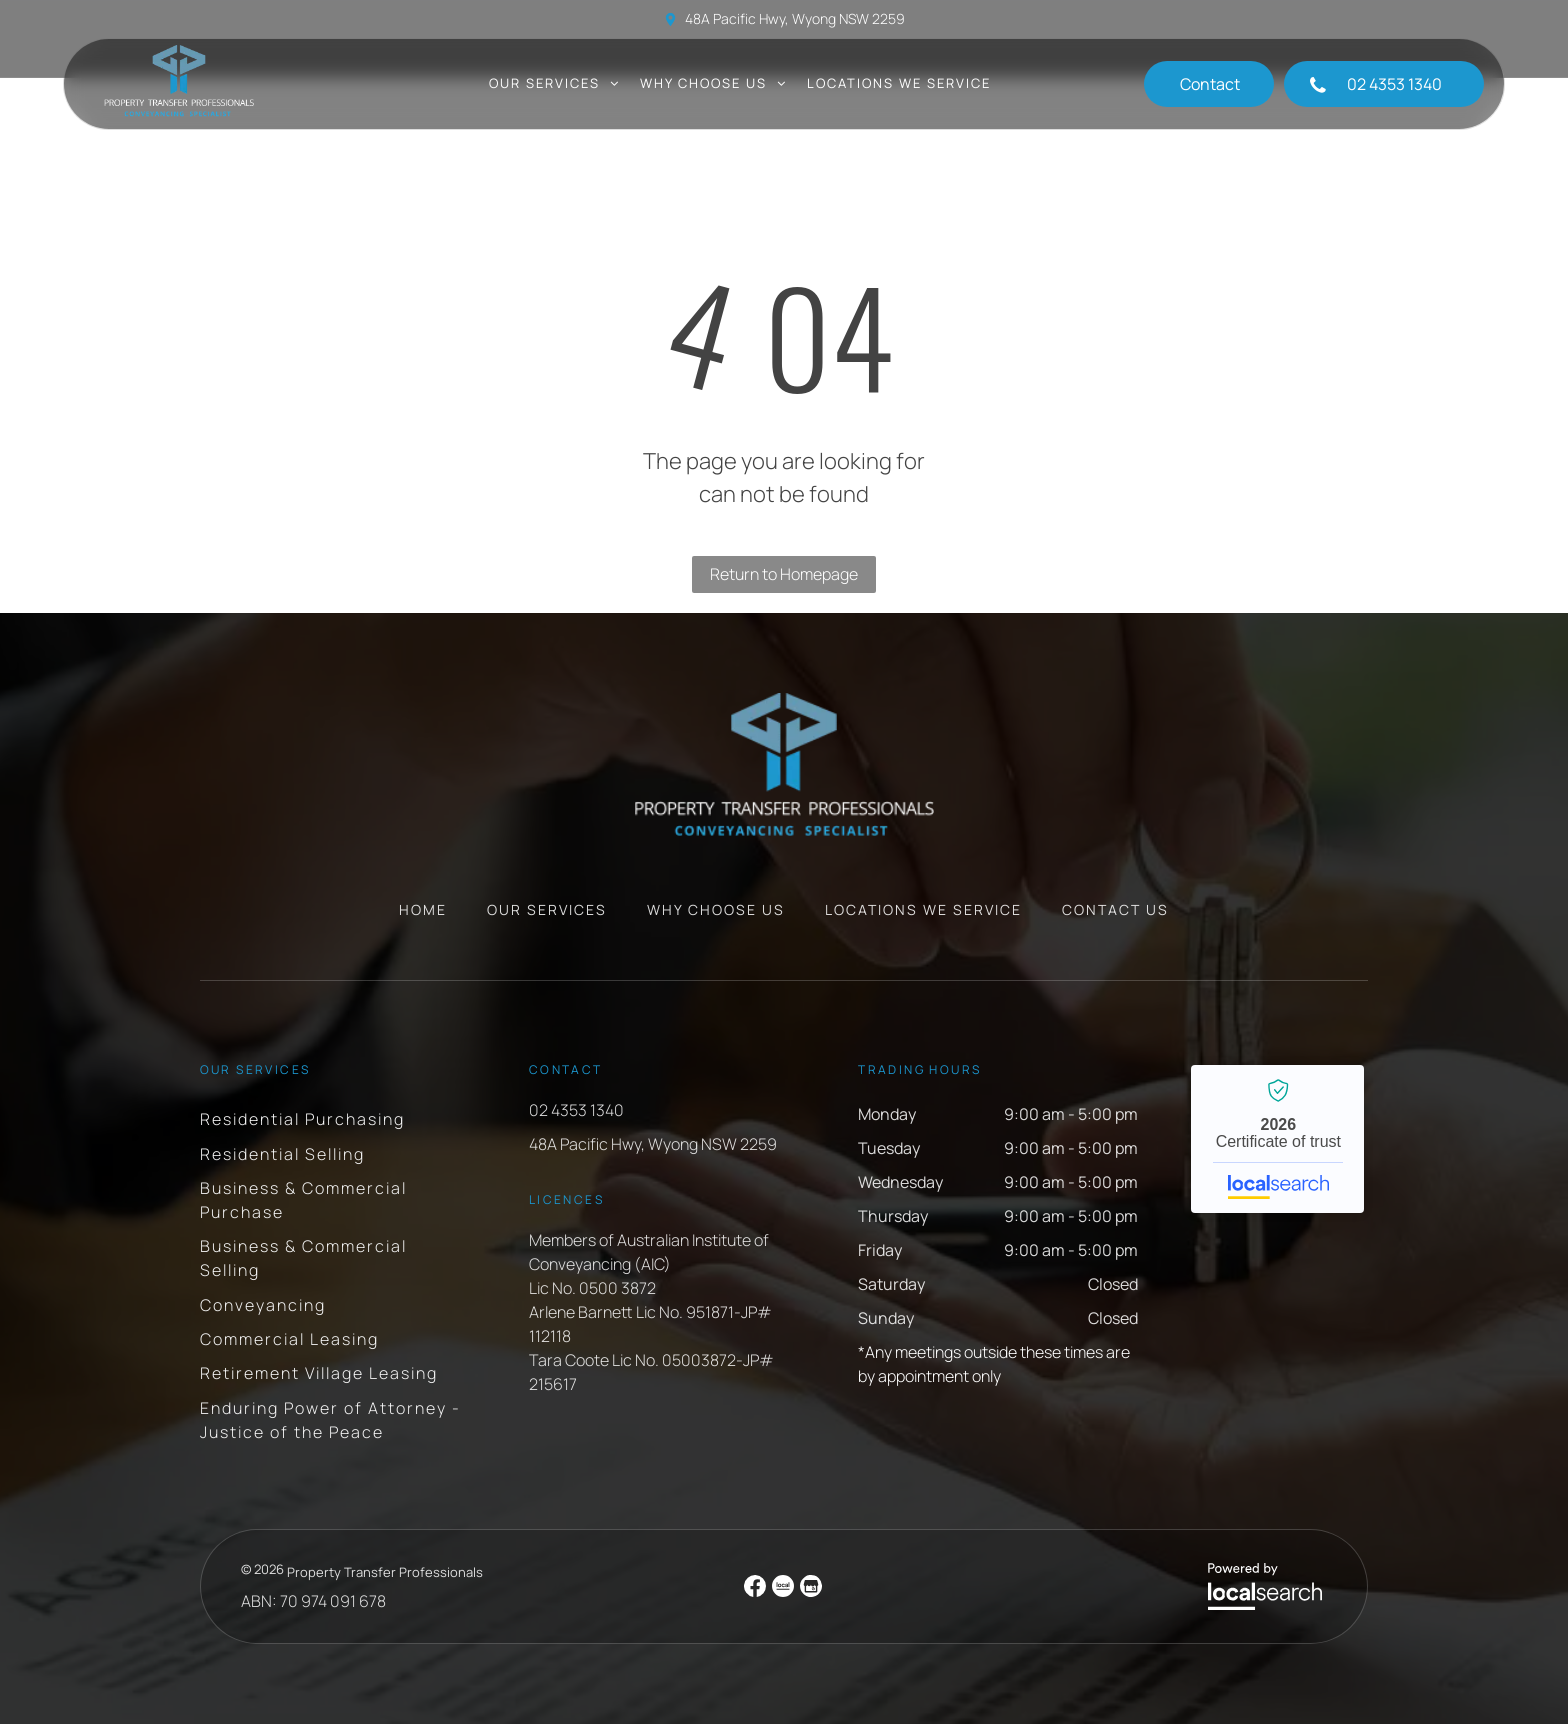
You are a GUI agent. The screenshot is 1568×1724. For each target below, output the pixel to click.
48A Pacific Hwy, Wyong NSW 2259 (795, 18)
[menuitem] (554, 84)
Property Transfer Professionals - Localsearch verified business (1277, 1139)
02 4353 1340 (576, 1110)
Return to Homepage (784, 574)
